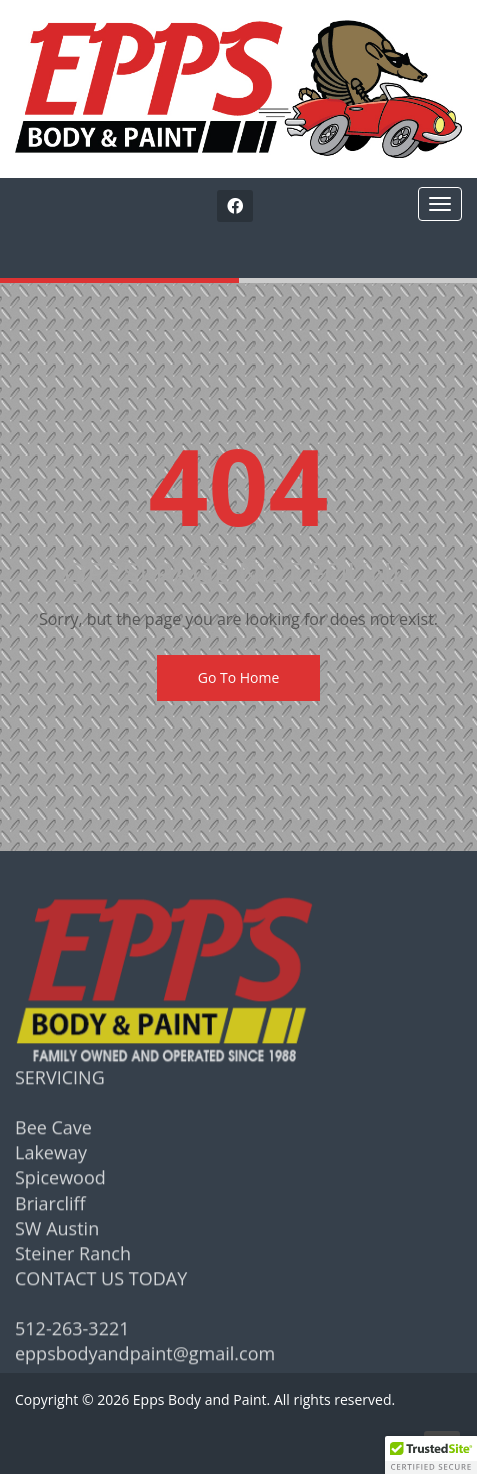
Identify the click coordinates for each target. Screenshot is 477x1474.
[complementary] (332, 1364)
